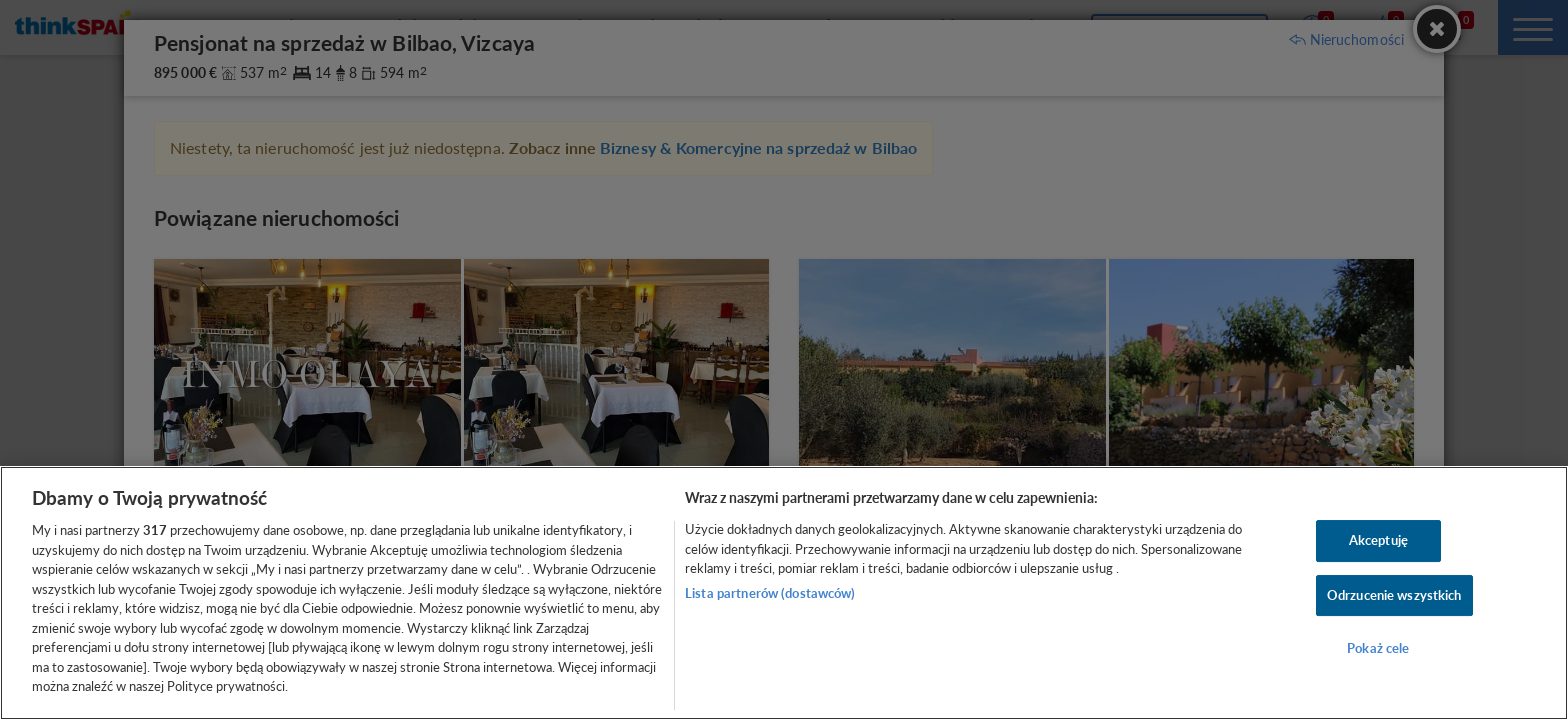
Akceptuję (1378, 540)
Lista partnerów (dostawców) (770, 593)
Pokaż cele (1378, 649)
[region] (784, 593)
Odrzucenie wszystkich (1394, 595)
